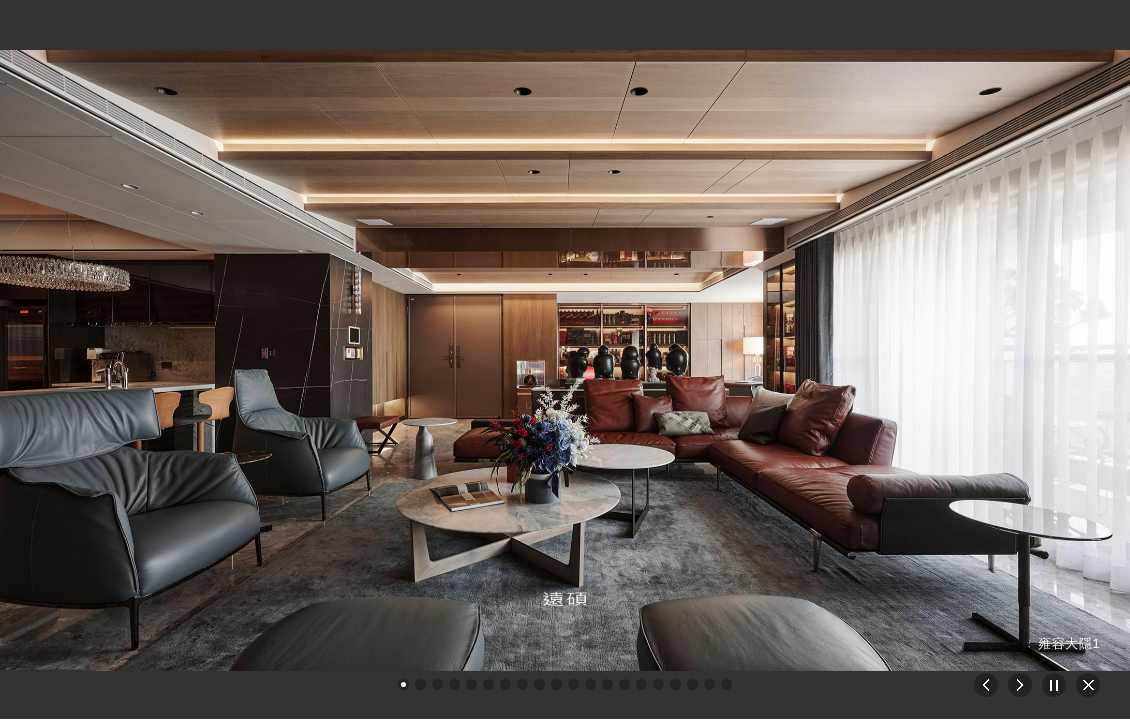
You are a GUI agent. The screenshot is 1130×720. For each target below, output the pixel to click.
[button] (403, 684)
